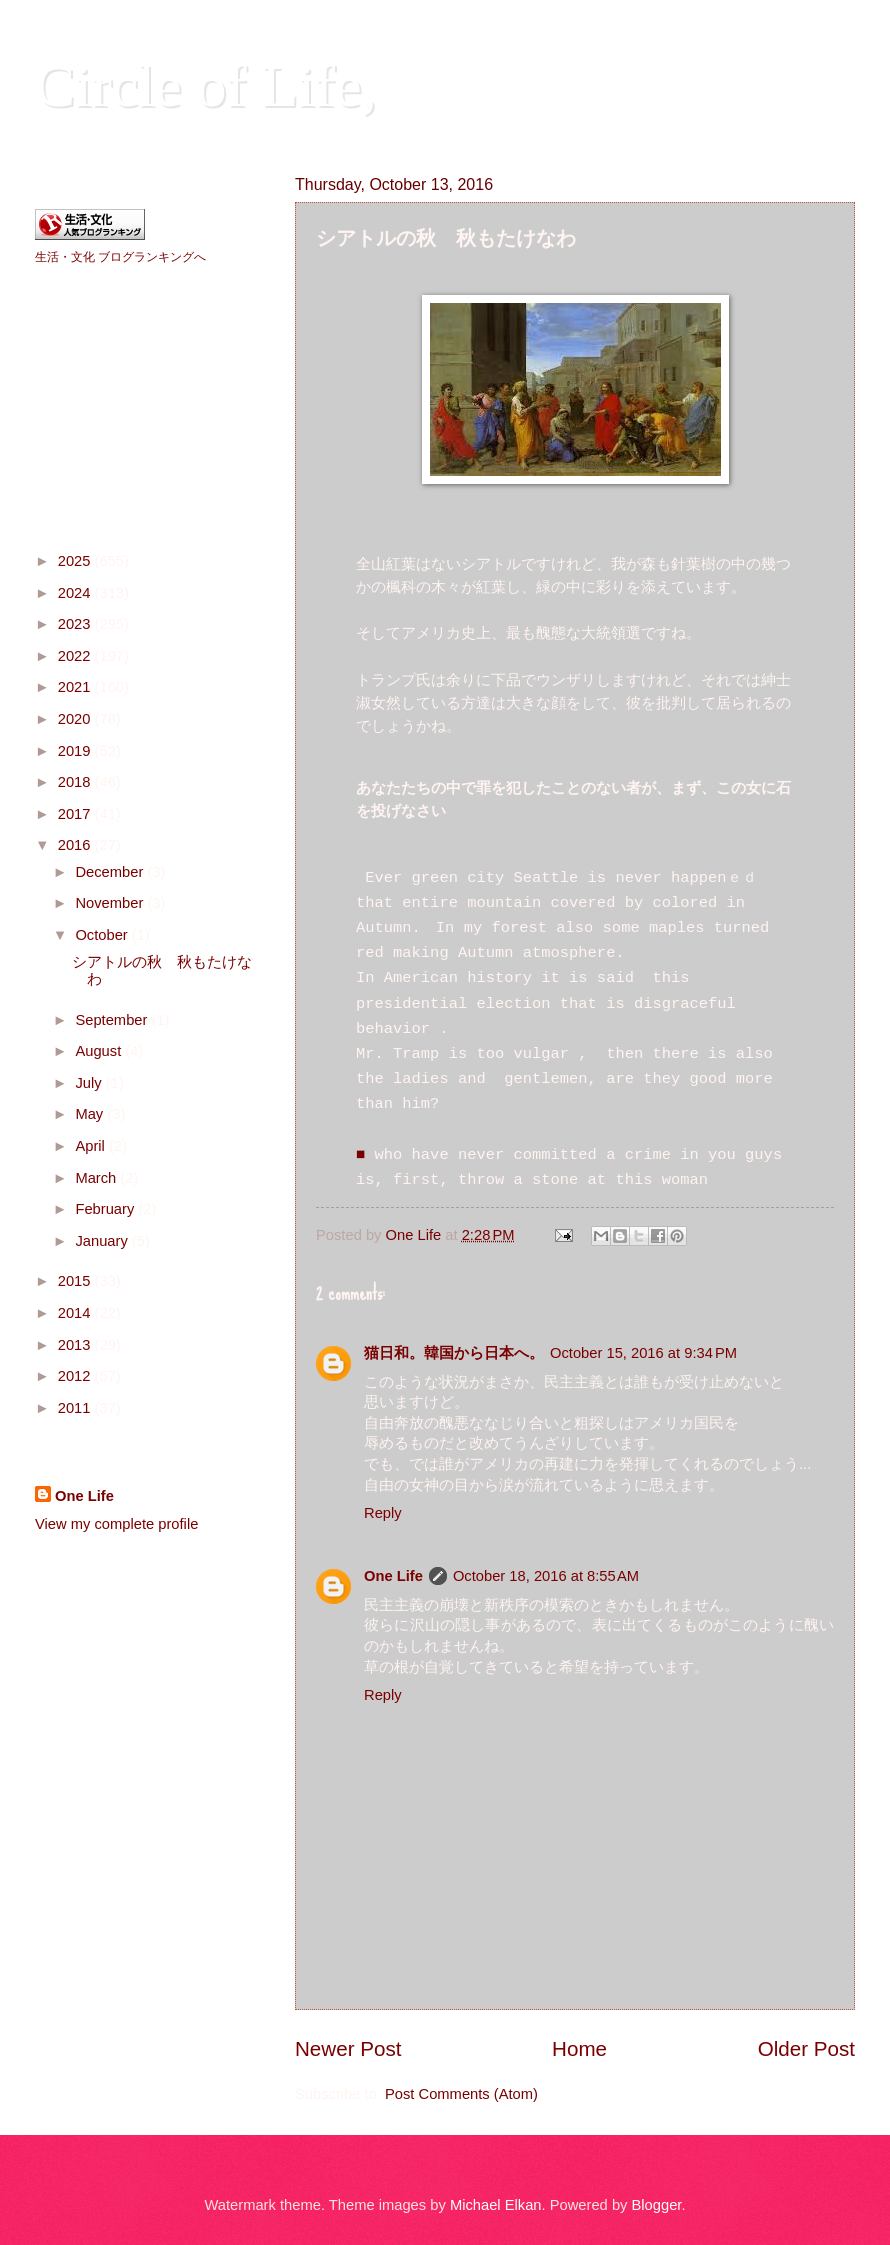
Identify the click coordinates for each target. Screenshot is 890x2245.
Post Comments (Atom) (461, 2094)
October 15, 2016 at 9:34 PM (643, 1353)
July (90, 1083)
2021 (76, 687)
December (111, 872)
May (91, 1114)
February (106, 1209)
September (113, 1020)
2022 (76, 656)
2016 (76, 845)
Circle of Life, (206, 86)
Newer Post (348, 2048)
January (103, 1241)
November (111, 903)
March (97, 1178)
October (103, 935)
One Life (393, 1576)
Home (579, 2048)
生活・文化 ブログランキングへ (120, 257)
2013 (76, 1345)
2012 (76, 1376)
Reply (383, 1513)
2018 (76, 782)
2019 (76, 751)
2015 (76, 1281)
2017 (76, 814)
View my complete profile (116, 1524)
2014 (76, 1313)
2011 (76, 1408)
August (100, 1051)
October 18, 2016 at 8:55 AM (546, 1576)
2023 (76, 624)
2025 (76, 561)
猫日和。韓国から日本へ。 (454, 1353)
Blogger (657, 2205)
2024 (76, 593)
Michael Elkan (496, 2205)
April (92, 1146)
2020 (76, 719)
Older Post (806, 2048)
